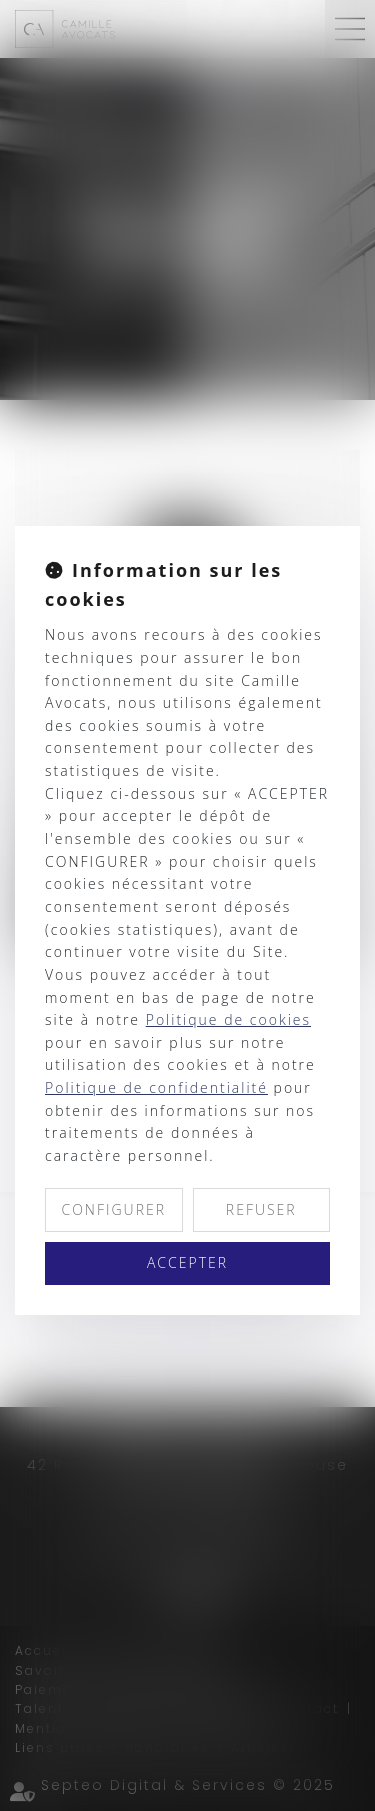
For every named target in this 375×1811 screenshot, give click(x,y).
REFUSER (261, 1209)
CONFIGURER (113, 1209)
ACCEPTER (187, 1262)
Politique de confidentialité (156, 1087)
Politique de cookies (228, 1019)
